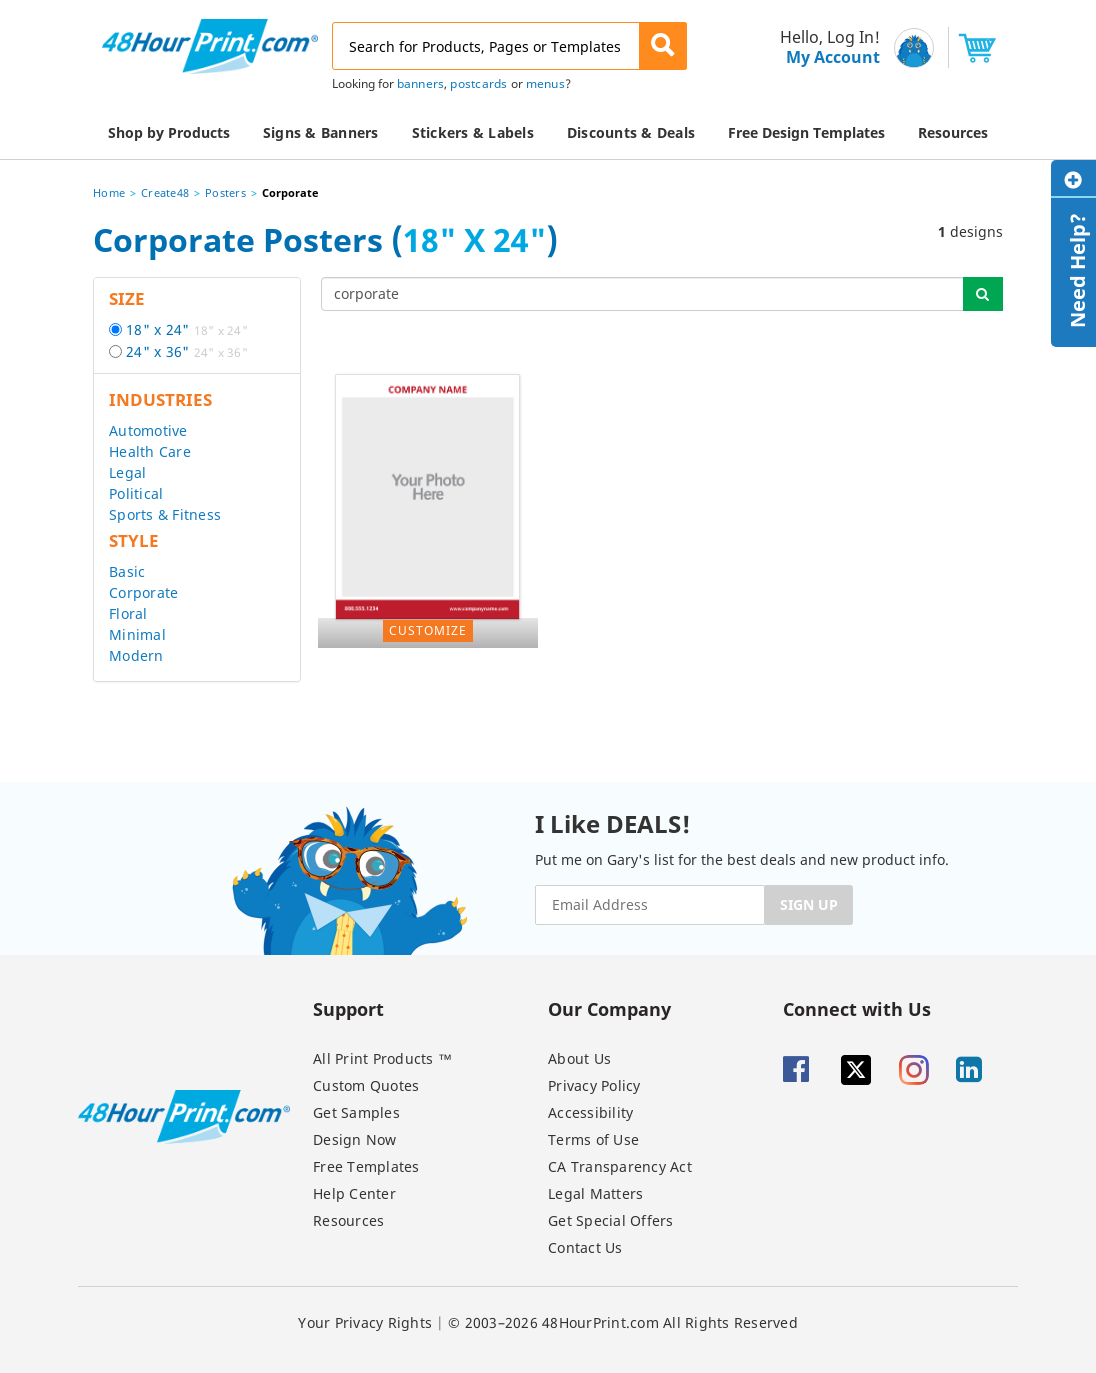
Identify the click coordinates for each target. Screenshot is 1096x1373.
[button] (663, 46)
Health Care (150, 451)
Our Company (609, 1008)
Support (348, 1008)
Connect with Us (857, 1008)
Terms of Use (593, 1139)
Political (136, 493)
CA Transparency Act (620, 1166)
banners (421, 83)
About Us (579, 1058)
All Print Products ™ (382, 1058)
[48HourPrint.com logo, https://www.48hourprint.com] (210, 44)
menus (545, 83)
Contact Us (585, 1247)
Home (109, 192)
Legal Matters (595, 1193)
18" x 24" (187, 329)
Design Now (355, 1139)
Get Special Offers (611, 1220)
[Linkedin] (983, 1070)
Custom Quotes (366, 1085)
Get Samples (356, 1112)
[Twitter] (868, 1070)
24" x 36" (187, 351)
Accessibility (590, 1112)
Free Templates (366, 1166)
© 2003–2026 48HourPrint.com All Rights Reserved (623, 1322)
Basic (127, 571)
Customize (428, 630)
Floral (128, 613)
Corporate (143, 592)
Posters (225, 192)
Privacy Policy (594, 1085)
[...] (643, 294)
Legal (127, 472)
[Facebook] (810, 1070)
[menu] (824, 47)
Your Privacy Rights (365, 1322)
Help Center (354, 1193)
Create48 (165, 192)
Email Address (2, 0)
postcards (478, 83)
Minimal (137, 634)
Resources (348, 1220)
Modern (136, 655)
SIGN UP (809, 904)
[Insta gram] (926, 1070)
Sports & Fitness (165, 514)
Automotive (148, 430)
